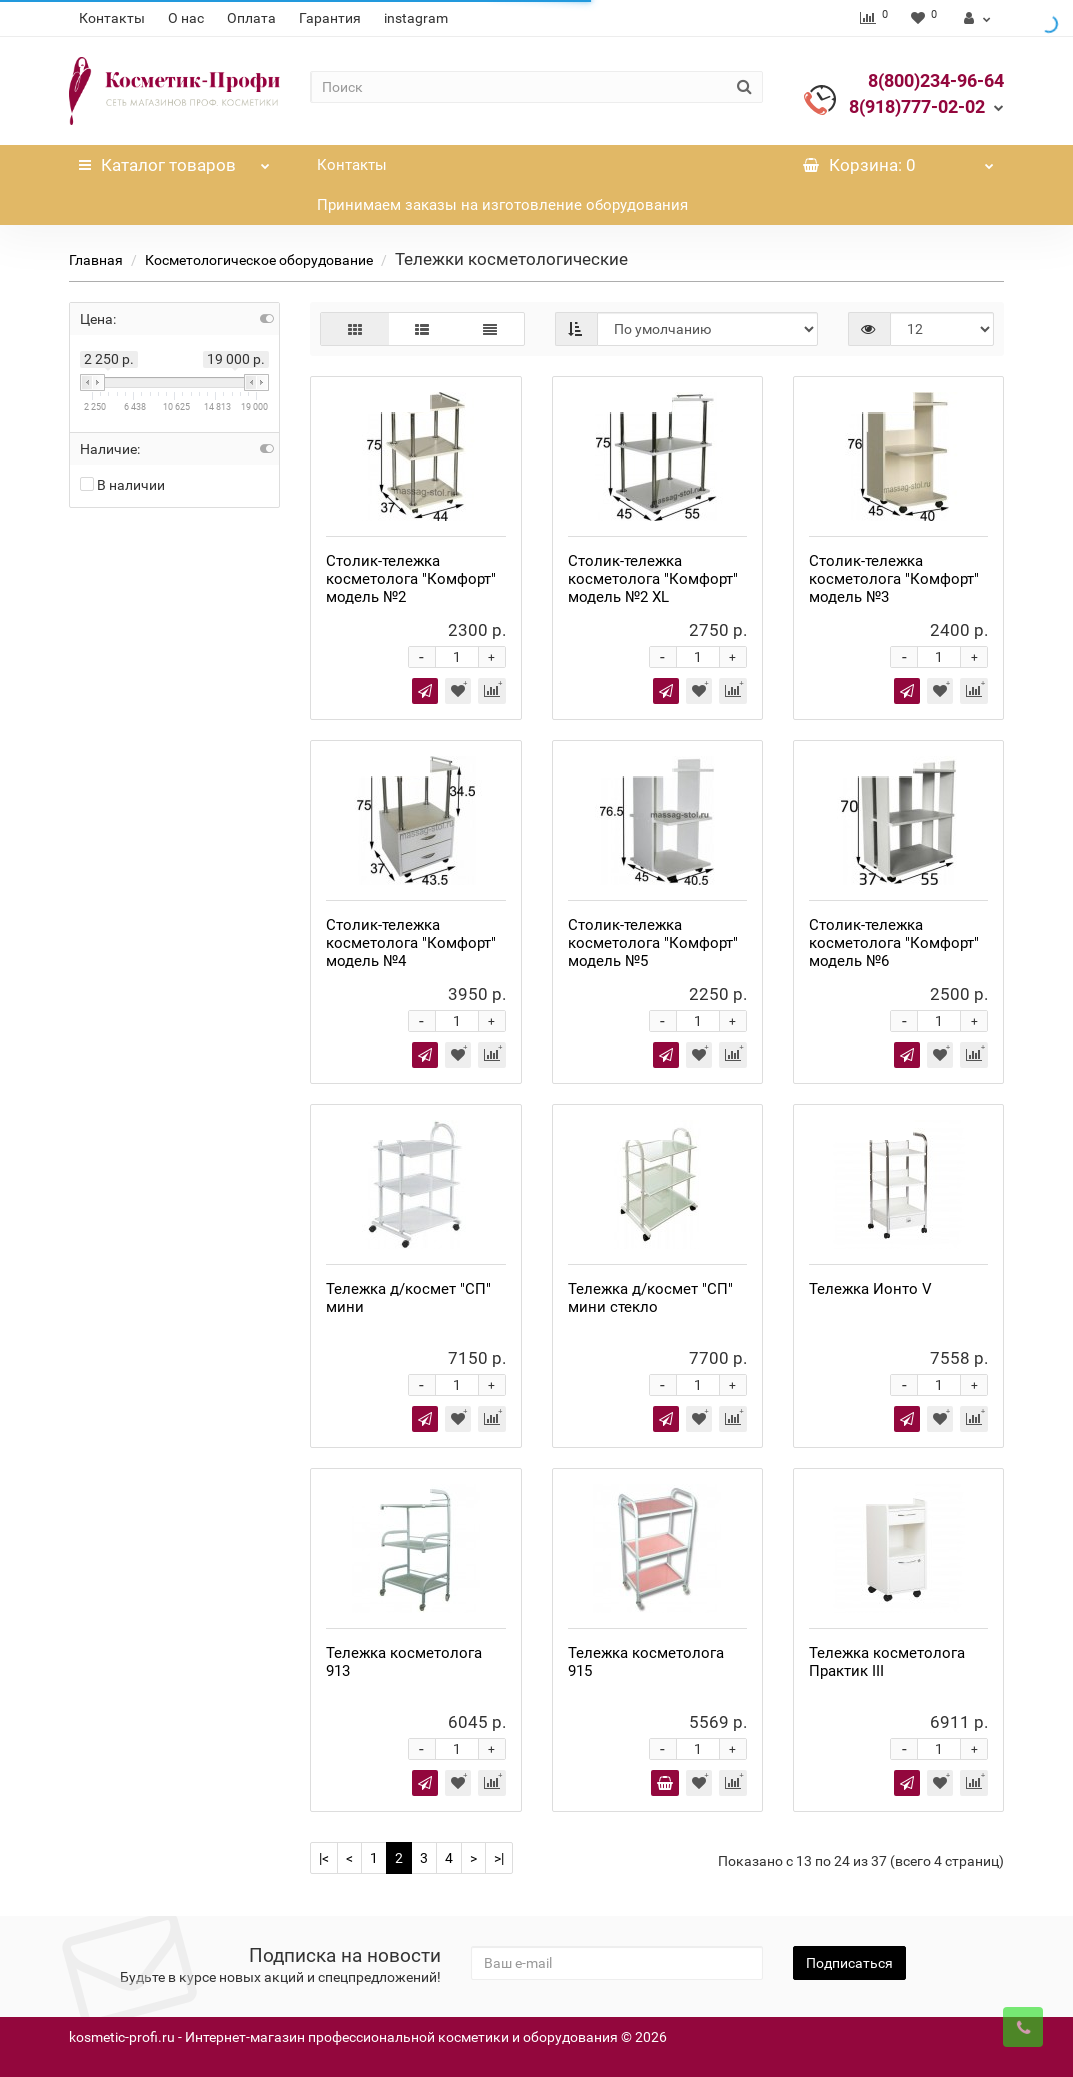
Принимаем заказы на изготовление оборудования (502, 205)
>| (499, 1858)
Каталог (174, 160)
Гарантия (330, 18)
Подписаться (849, 1963)
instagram (416, 18)
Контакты (112, 18)
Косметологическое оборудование (259, 260)
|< (324, 1858)
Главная (96, 260)
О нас (186, 18)
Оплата (251, 18)
